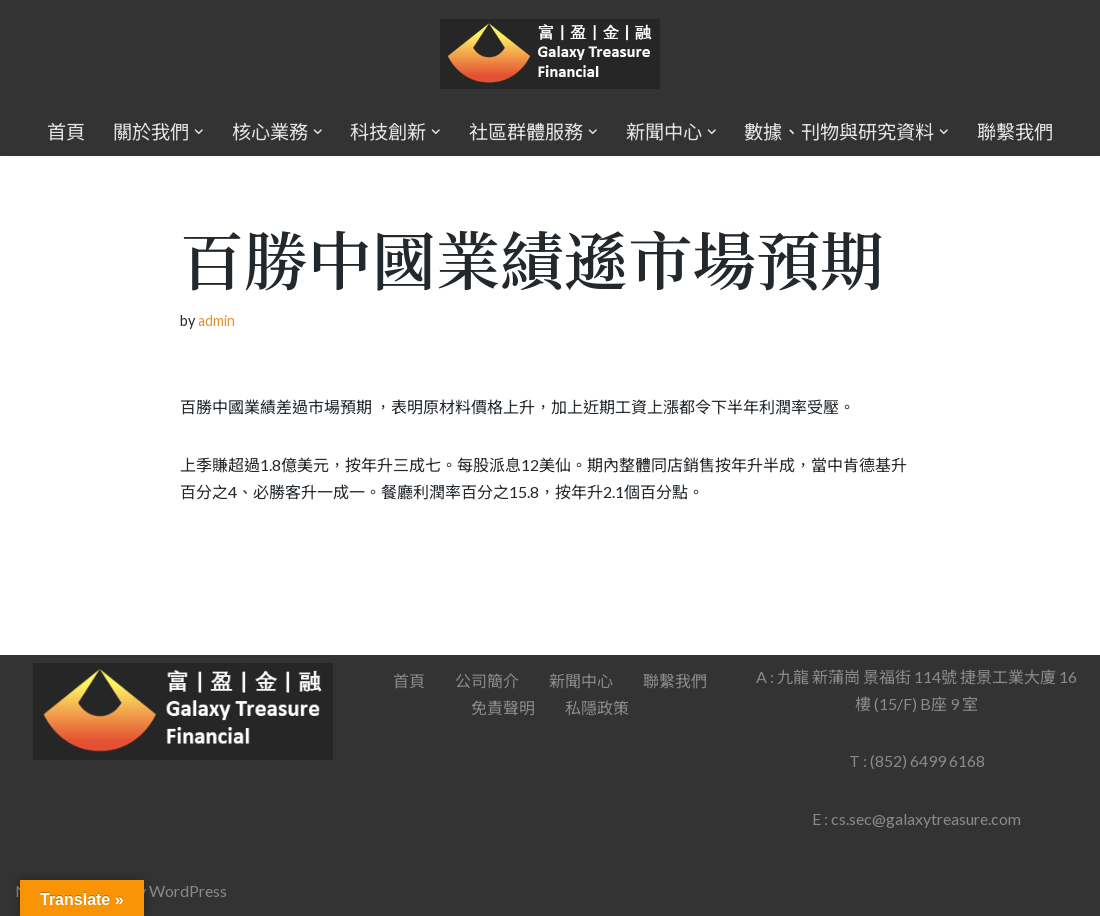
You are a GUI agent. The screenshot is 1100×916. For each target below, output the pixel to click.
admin (216, 320)
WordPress (188, 890)
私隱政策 (597, 707)
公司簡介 (487, 680)
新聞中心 (581, 680)
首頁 (66, 131)
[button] (199, 132)
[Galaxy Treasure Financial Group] (550, 54)
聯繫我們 (1015, 131)
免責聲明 (503, 707)
